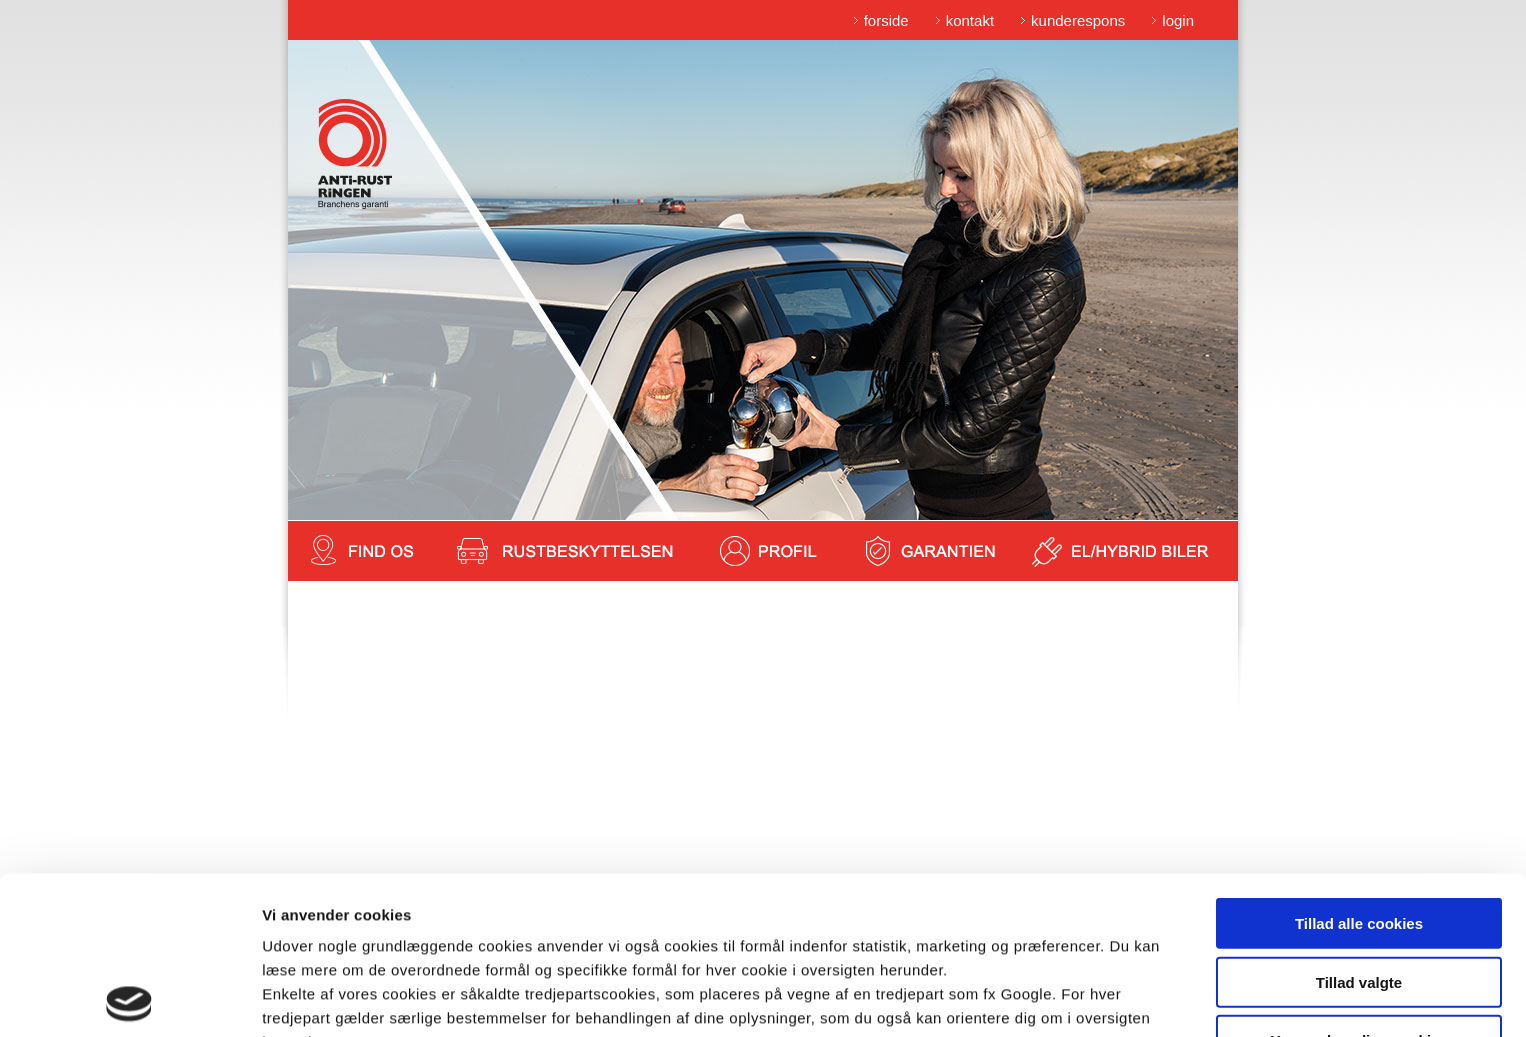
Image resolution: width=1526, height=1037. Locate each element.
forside (886, 20)
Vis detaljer (1039, 997)
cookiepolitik (672, 932)
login (1178, 20)
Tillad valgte (1359, 824)
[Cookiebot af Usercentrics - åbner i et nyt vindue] (129, 998)
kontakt (970, 20)
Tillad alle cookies (1359, 765)
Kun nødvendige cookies (1359, 882)
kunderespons (1078, 20)
